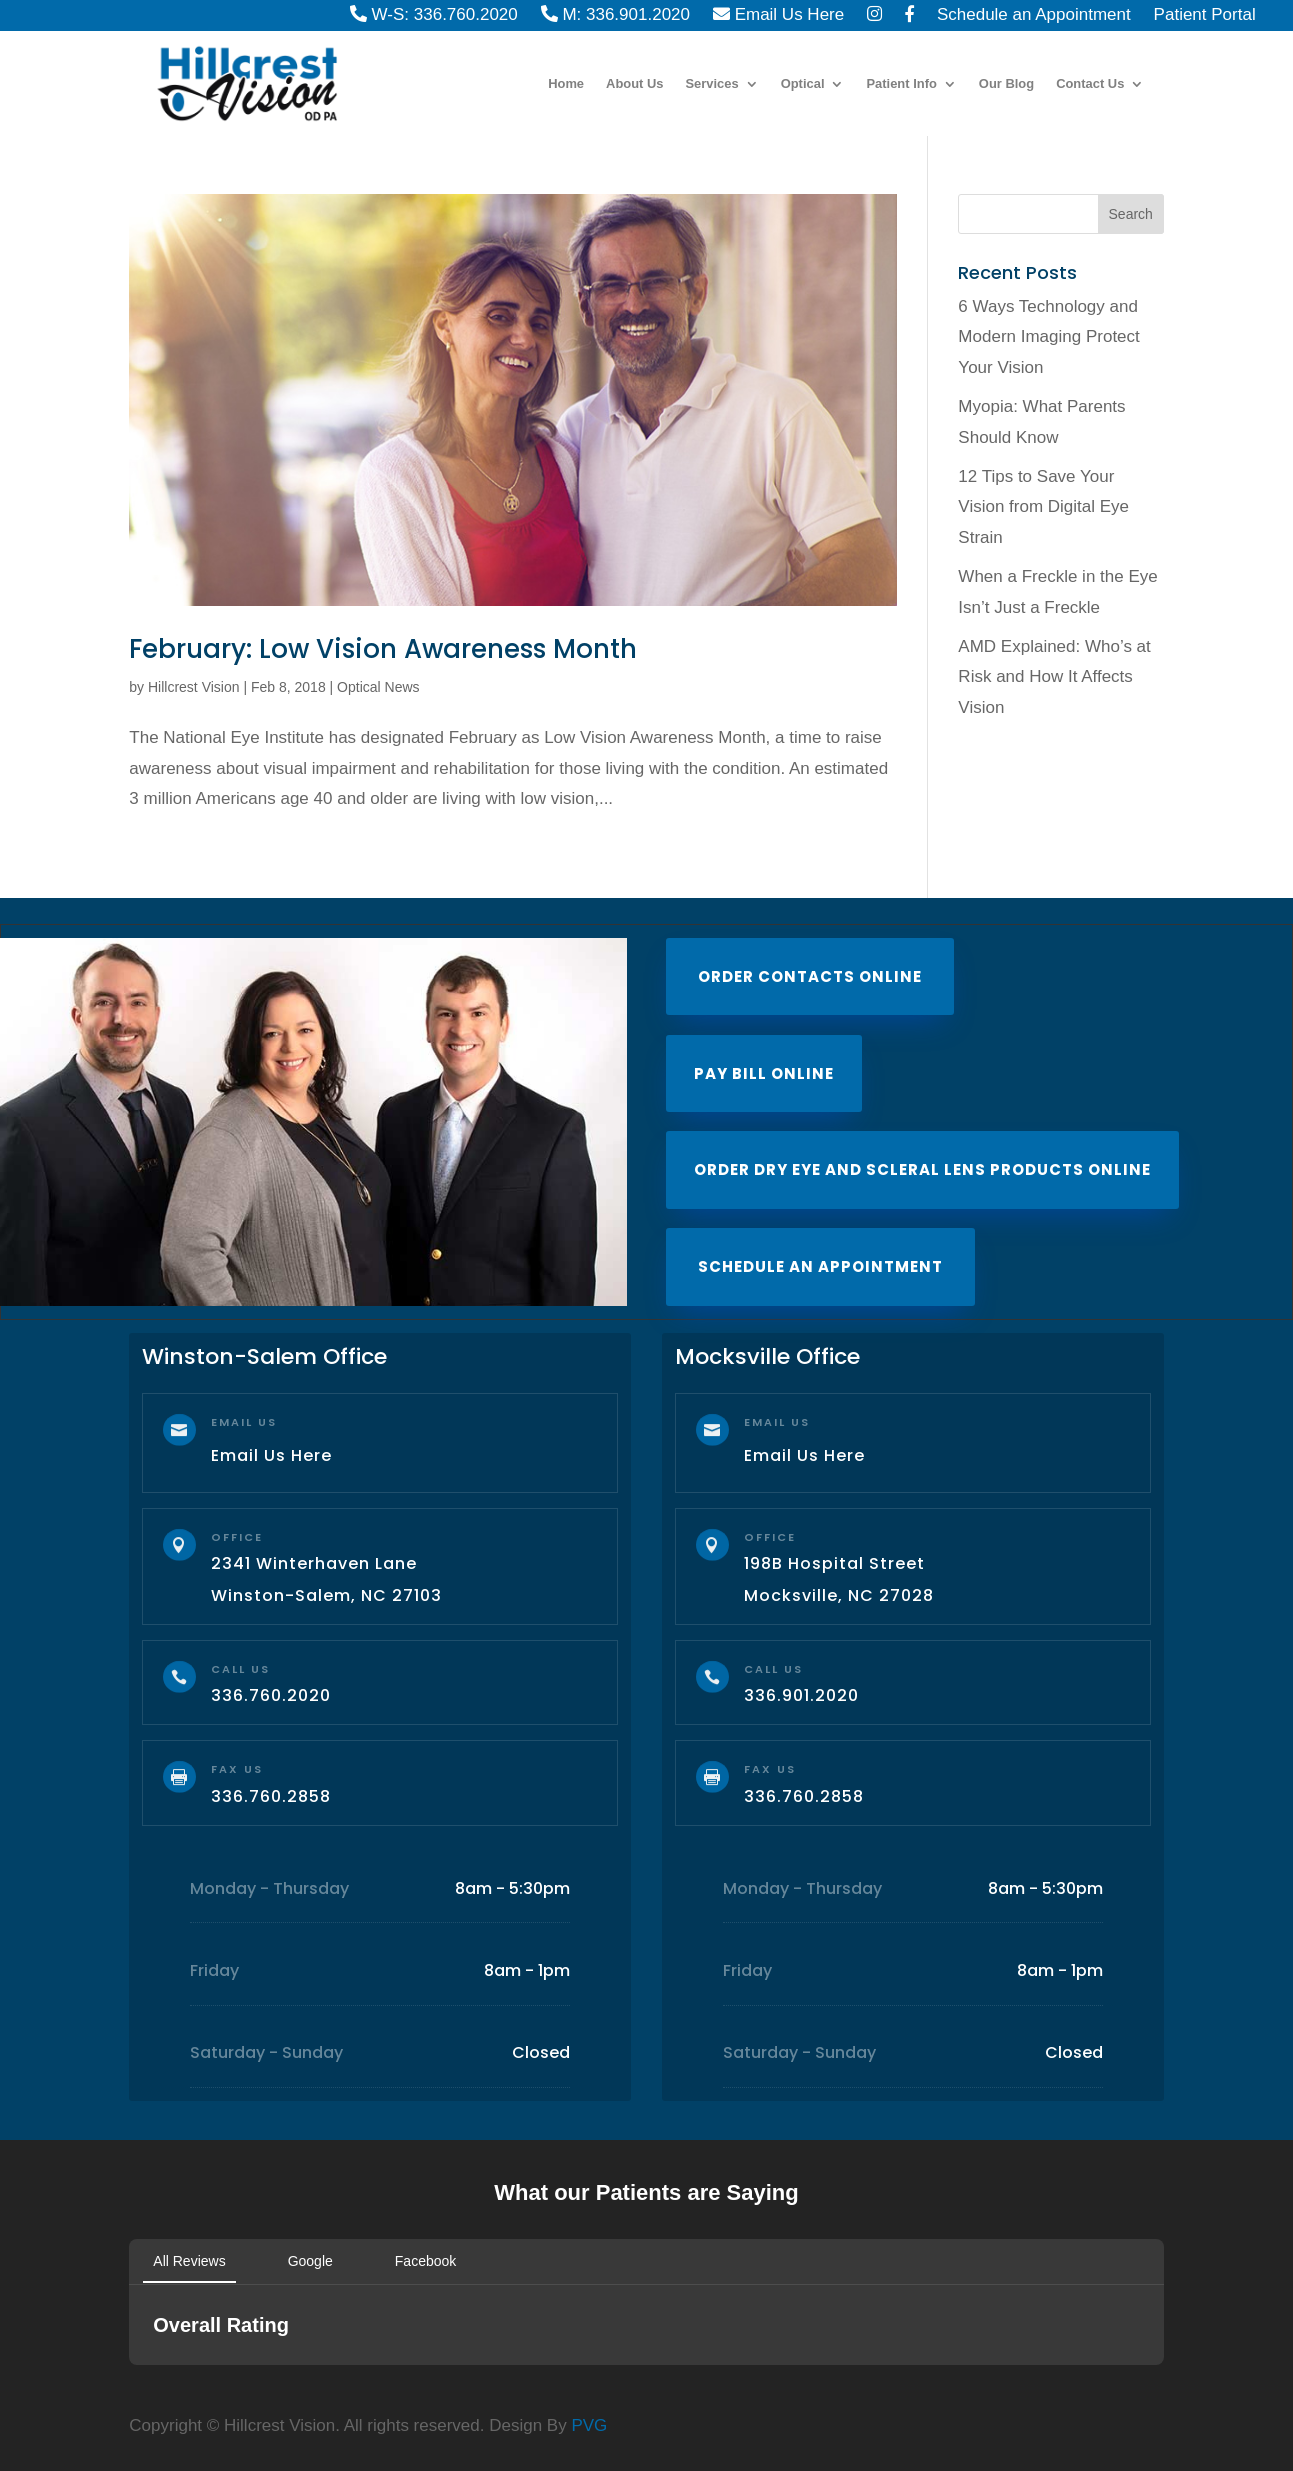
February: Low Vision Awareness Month (383, 649)
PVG (589, 2425)
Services (712, 84)
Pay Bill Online (764, 1073)
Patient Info (901, 84)
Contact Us (1090, 84)
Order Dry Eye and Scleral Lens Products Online (922, 1169)
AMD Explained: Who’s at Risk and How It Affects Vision (1054, 677)
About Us (634, 84)
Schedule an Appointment (820, 1266)
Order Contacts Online (810, 976)
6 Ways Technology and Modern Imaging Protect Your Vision (1048, 337)
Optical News (378, 687)
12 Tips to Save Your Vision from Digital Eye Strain (1043, 507)
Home (566, 84)
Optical (803, 84)
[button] (129, 2385)
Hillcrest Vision (194, 687)
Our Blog (1006, 84)
